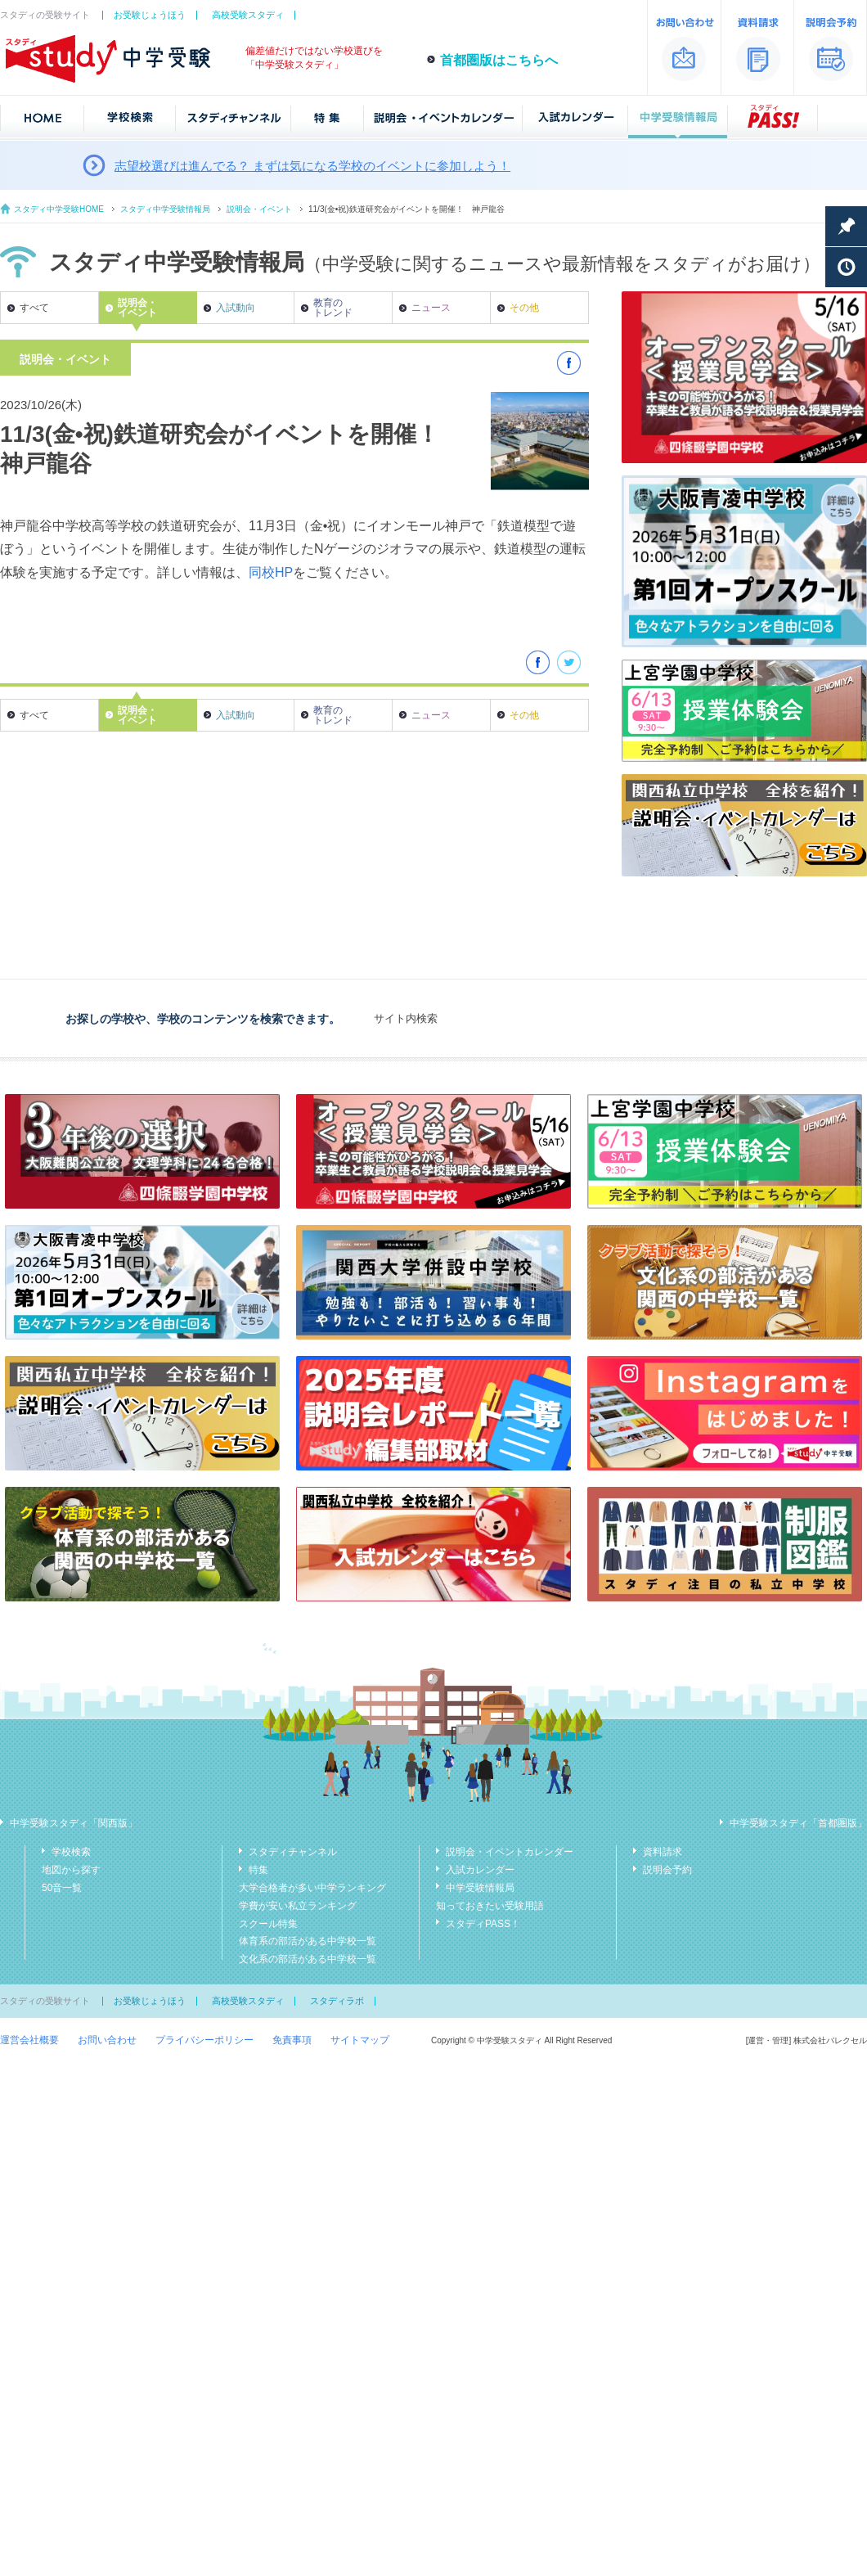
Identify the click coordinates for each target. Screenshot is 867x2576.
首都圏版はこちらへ (499, 60)
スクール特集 (268, 1924)
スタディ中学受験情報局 (165, 209)
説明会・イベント (259, 209)
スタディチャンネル (293, 1852)
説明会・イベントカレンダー (509, 1852)
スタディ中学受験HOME (59, 209)
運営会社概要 (29, 2040)
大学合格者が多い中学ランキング (312, 1888)
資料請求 (662, 1852)
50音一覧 (62, 1888)
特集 (258, 1870)
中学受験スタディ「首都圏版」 (798, 1823)
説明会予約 (667, 1870)
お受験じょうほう (150, 15)
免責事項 (292, 2040)
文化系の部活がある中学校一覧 (307, 1959)
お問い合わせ (107, 2040)
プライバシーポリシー (204, 2040)
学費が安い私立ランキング (298, 1906)
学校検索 (71, 1852)
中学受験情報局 (480, 1888)
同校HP (271, 572)
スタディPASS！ (483, 1924)
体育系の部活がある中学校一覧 (307, 1941)
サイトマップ (359, 2040)
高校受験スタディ (248, 15)
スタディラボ (337, 2001)
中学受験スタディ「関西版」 (73, 1823)
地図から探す (71, 1870)
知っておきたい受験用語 (490, 1906)
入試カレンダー (480, 1870)
